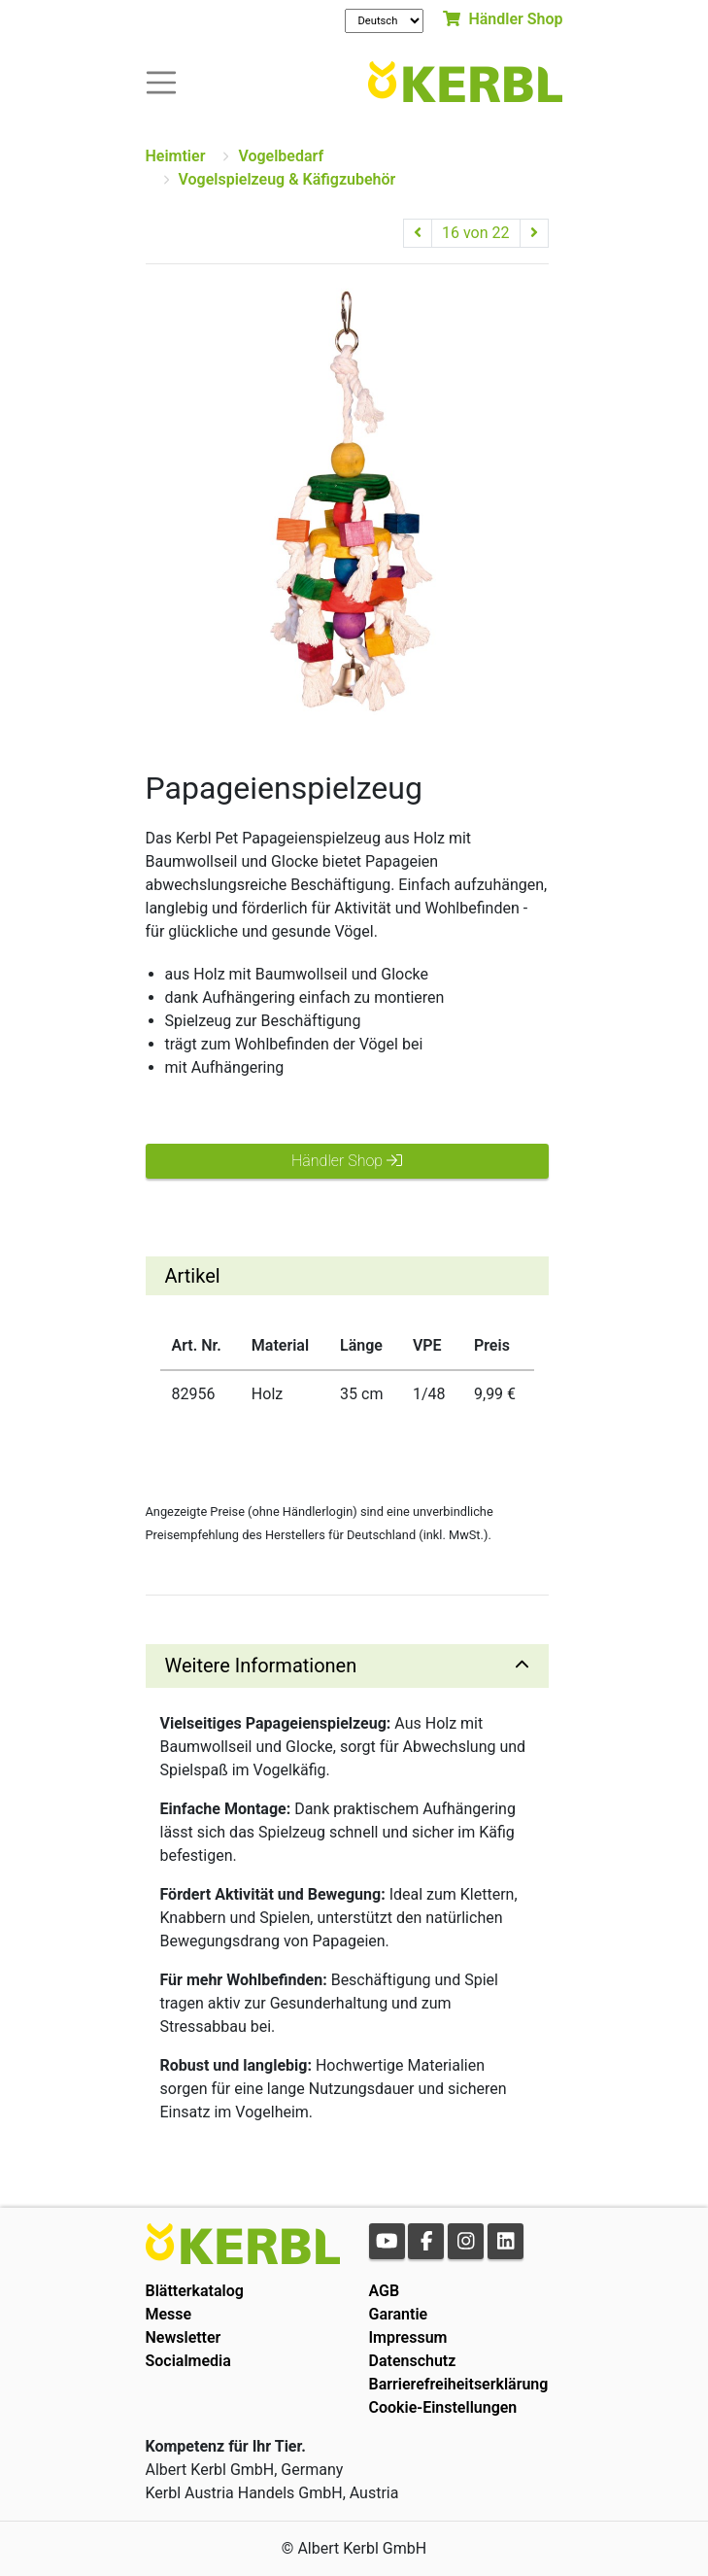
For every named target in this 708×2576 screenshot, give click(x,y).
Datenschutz (412, 2361)
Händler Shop (502, 19)
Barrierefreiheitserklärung (459, 2384)
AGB (384, 2291)
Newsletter (183, 2337)
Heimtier (176, 156)
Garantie (398, 2314)
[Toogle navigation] (161, 81)
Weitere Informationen (261, 1665)
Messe (169, 2314)
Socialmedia (188, 2361)
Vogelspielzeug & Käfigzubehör (287, 179)
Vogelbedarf (280, 156)
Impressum (408, 2337)
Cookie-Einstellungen (443, 2407)
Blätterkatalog (195, 2291)
